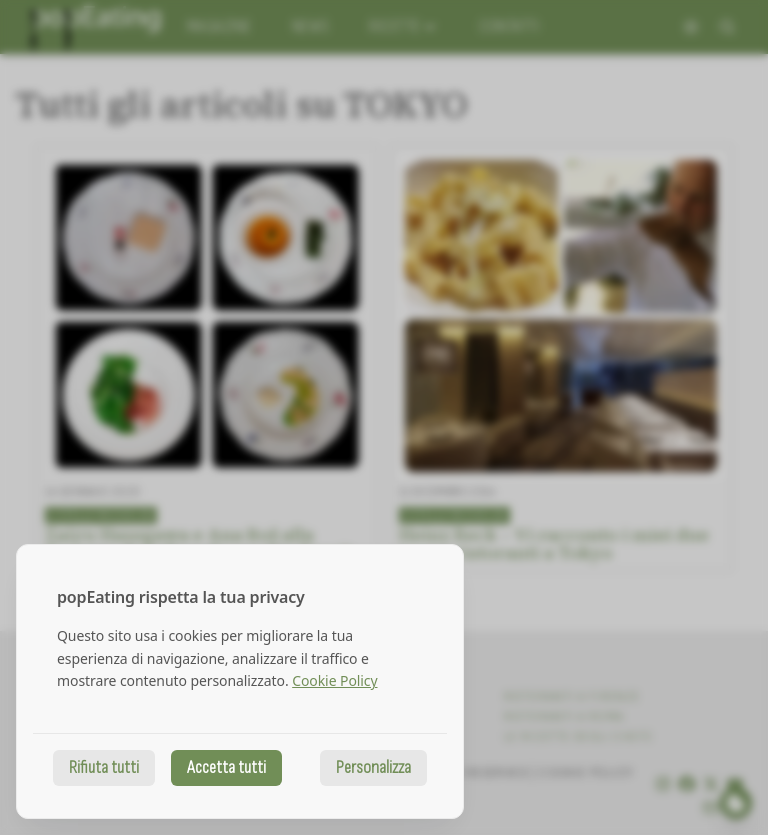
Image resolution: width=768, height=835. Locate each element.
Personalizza (373, 767)
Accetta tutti (226, 767)
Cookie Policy (334, 680)
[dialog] (240, 681)
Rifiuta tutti (104, 767)
